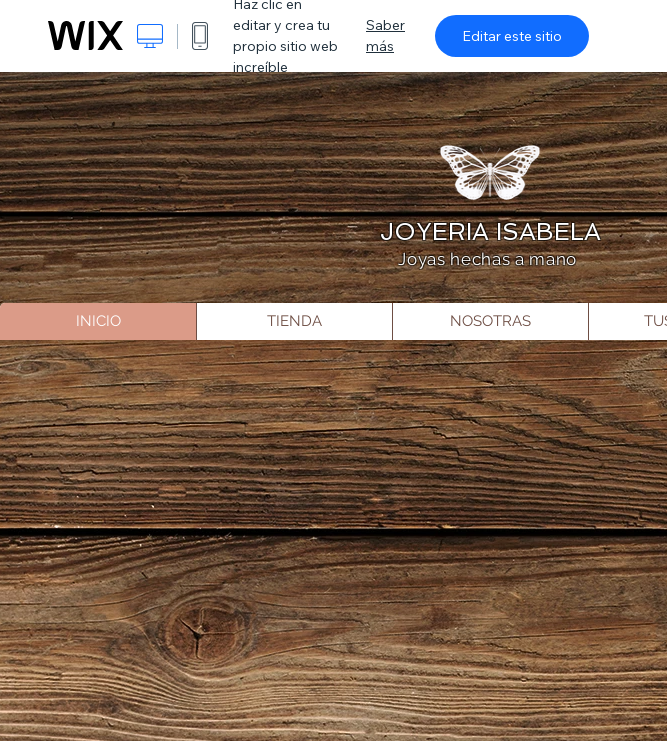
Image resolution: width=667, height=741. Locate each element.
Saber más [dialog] (385, 35)
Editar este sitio (512, 36)
